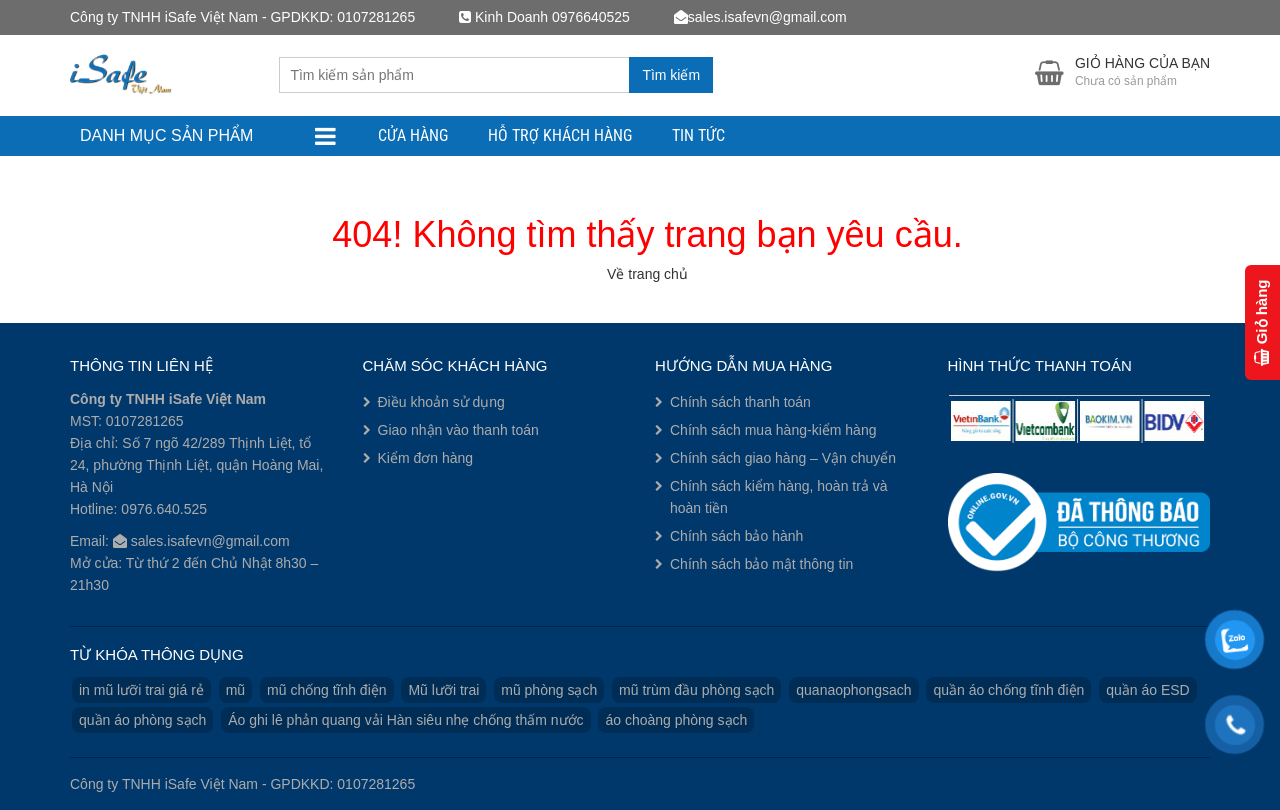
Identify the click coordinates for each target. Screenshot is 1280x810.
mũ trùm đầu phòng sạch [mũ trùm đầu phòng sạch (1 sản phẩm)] (696, 690)
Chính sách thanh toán (740, 402)
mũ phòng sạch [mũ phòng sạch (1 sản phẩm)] (549, 690)
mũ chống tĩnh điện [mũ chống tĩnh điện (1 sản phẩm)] (327, 690)
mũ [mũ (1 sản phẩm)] (235, 690)
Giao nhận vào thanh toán (458, 430)
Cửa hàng (413, 135)
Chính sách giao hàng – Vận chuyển (783, 458)
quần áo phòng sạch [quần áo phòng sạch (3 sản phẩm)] (142, 720)
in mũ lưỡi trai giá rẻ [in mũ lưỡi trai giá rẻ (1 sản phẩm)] (141, 690)
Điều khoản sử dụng (441, 402)
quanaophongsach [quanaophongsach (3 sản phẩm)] (853, 690)
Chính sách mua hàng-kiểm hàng (773, 430)
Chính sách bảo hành (736, 536)
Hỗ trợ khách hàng (560, 135)
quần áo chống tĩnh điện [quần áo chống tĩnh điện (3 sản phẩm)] (1008, 690)
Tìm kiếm (671, 75)
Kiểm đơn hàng (426, 458)
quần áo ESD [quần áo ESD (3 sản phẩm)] (1148, 690)
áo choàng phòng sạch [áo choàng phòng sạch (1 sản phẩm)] (676, 720)
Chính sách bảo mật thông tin (761, 564)
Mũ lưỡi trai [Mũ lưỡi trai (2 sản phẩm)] (443, 690)
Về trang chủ (647, 274)
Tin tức (698, 135)
